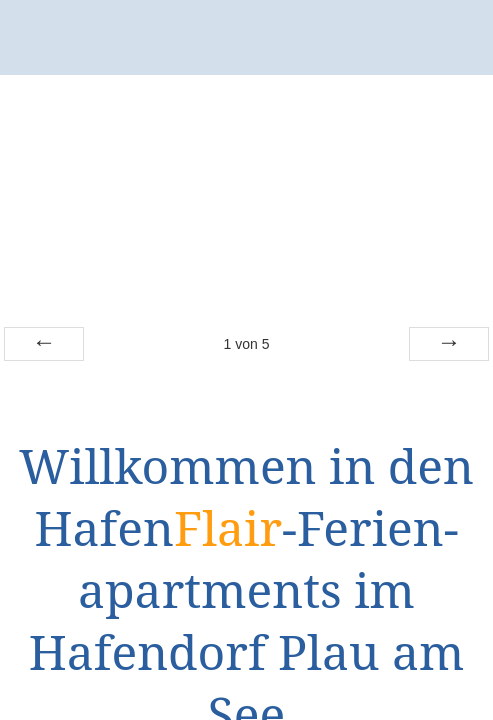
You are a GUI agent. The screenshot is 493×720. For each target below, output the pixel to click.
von (246, 344)
